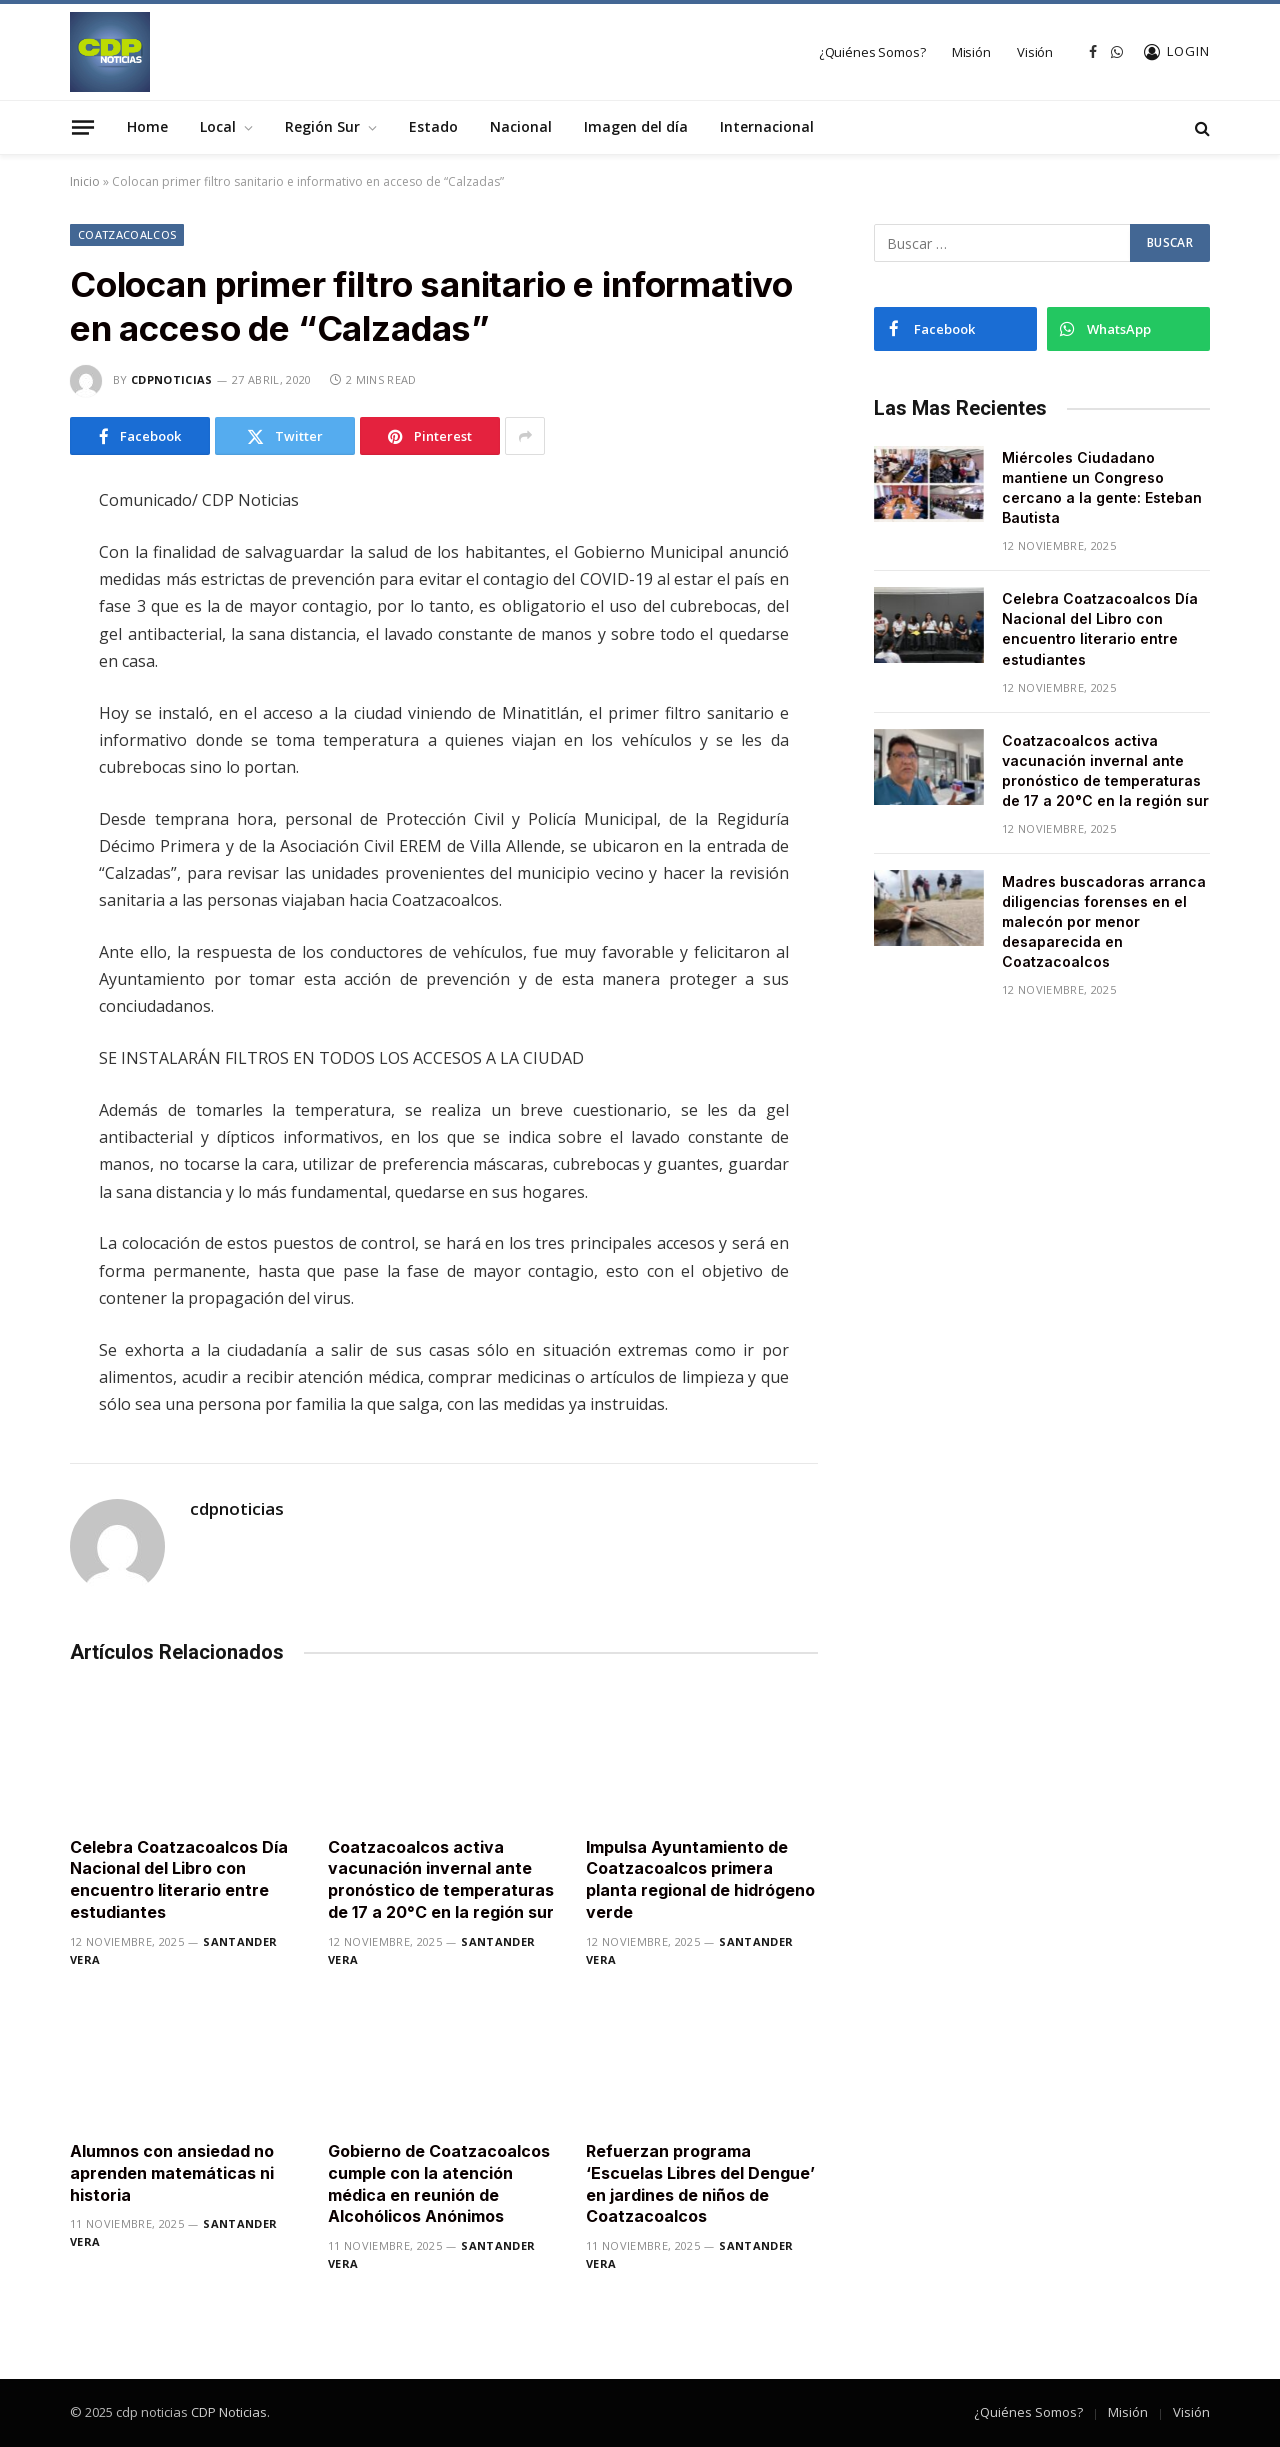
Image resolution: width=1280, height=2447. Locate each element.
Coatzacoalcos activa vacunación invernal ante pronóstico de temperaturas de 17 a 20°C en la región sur (441, 1879)
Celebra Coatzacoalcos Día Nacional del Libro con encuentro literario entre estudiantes (179, 1879)
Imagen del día (636, 126)
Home (147, 126)
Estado (433, 126)
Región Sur (322, 126)
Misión (971, 52)
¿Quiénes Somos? (872, 52)
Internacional (767, 126)
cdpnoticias (172, 379)
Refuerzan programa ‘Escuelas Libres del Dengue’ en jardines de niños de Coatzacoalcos (700, 2183)
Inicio (85, 181)
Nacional (521, 126)
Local (218, 126)
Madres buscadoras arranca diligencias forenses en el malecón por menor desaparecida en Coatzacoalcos (1104, 921)
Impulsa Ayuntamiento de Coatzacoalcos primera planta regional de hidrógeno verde (700, 1879)
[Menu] (83, 127)
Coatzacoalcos (127, 234)
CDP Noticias (229, 2412)
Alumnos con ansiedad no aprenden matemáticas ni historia (172, 2173)
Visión (1035, 52)
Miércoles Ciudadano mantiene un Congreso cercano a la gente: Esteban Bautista (1102, 487)
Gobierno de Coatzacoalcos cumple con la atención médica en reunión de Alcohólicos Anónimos (439, 2183)
